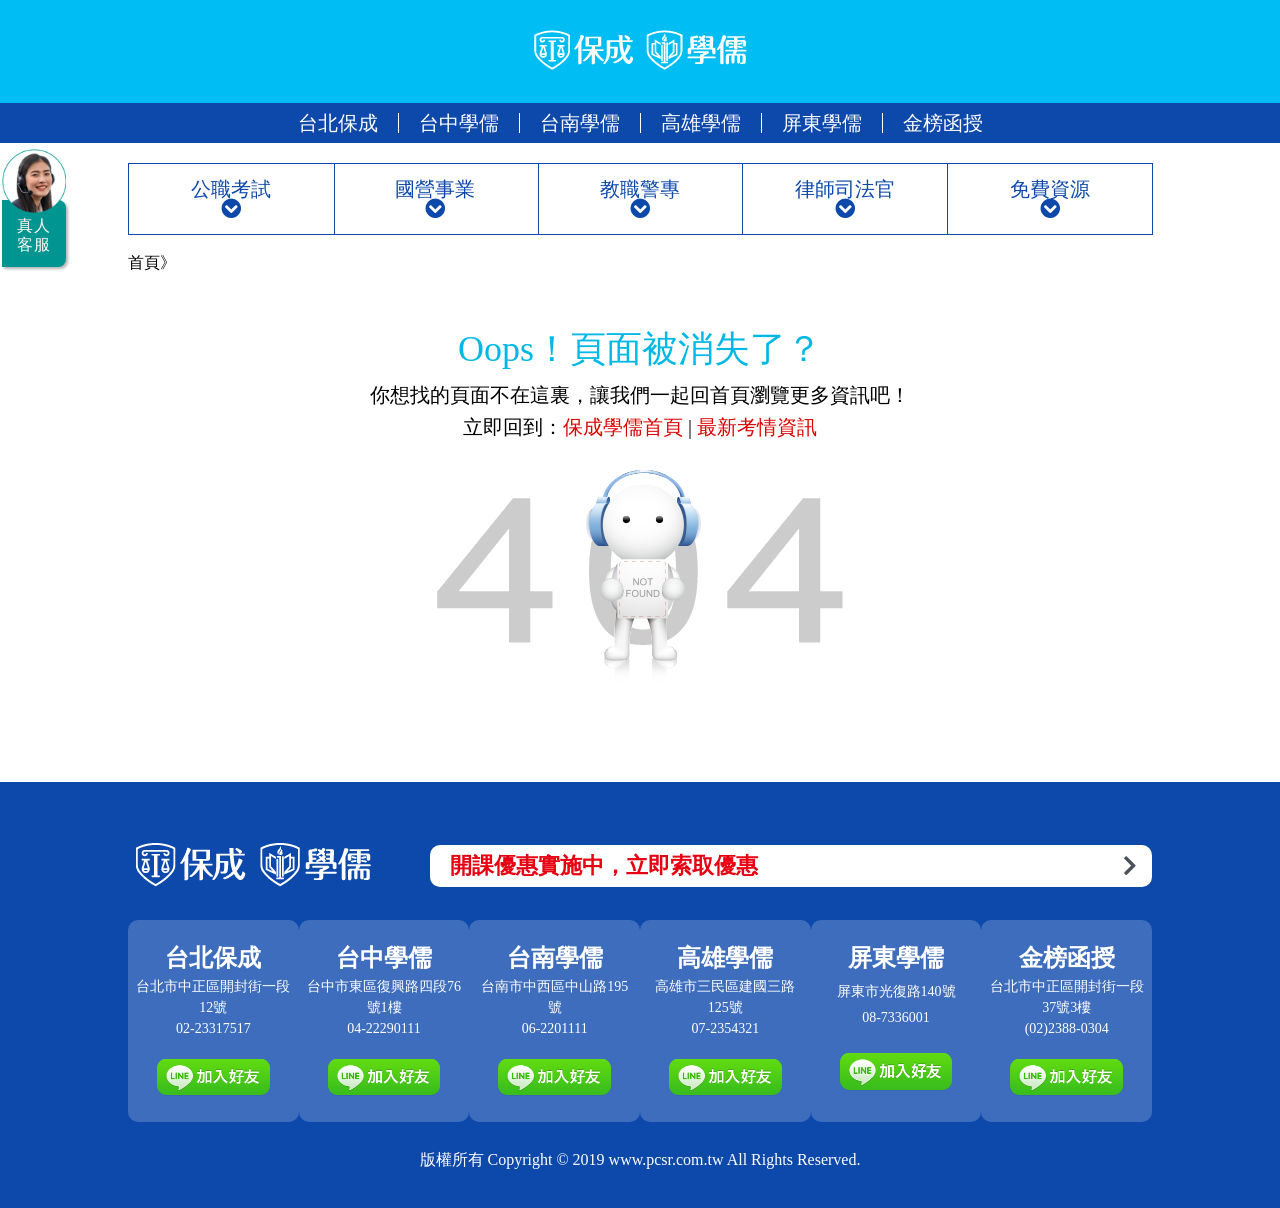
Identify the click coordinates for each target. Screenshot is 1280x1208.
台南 (580, 123)
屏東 (822, 123)
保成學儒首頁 (625, 427)
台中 (459, 123)
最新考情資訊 (757, 427)
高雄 (701, 123)
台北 (338, 123)
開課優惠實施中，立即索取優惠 (793, 865)
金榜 (943, 123)
